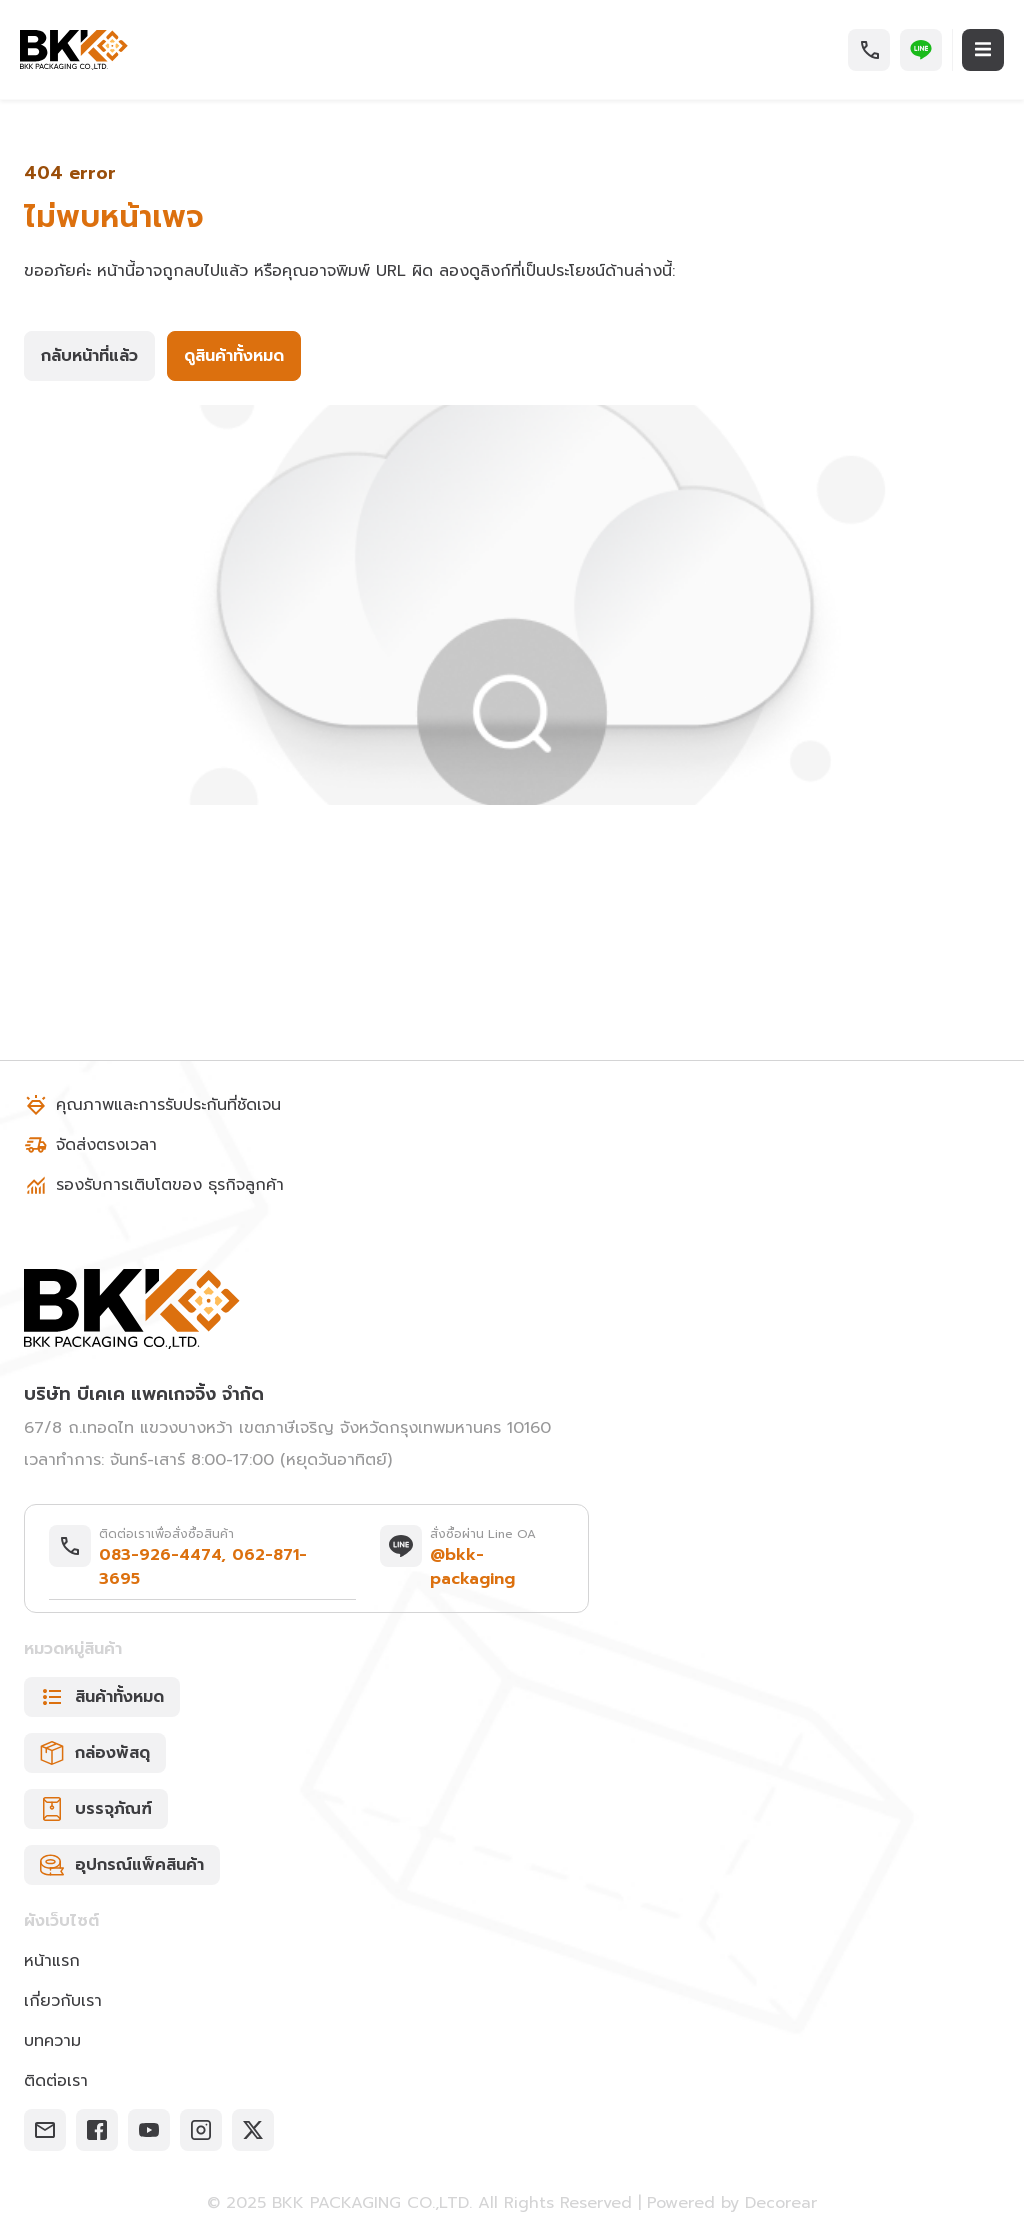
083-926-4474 (160, 1555)
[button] (869, 50)
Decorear (781, 2202)
